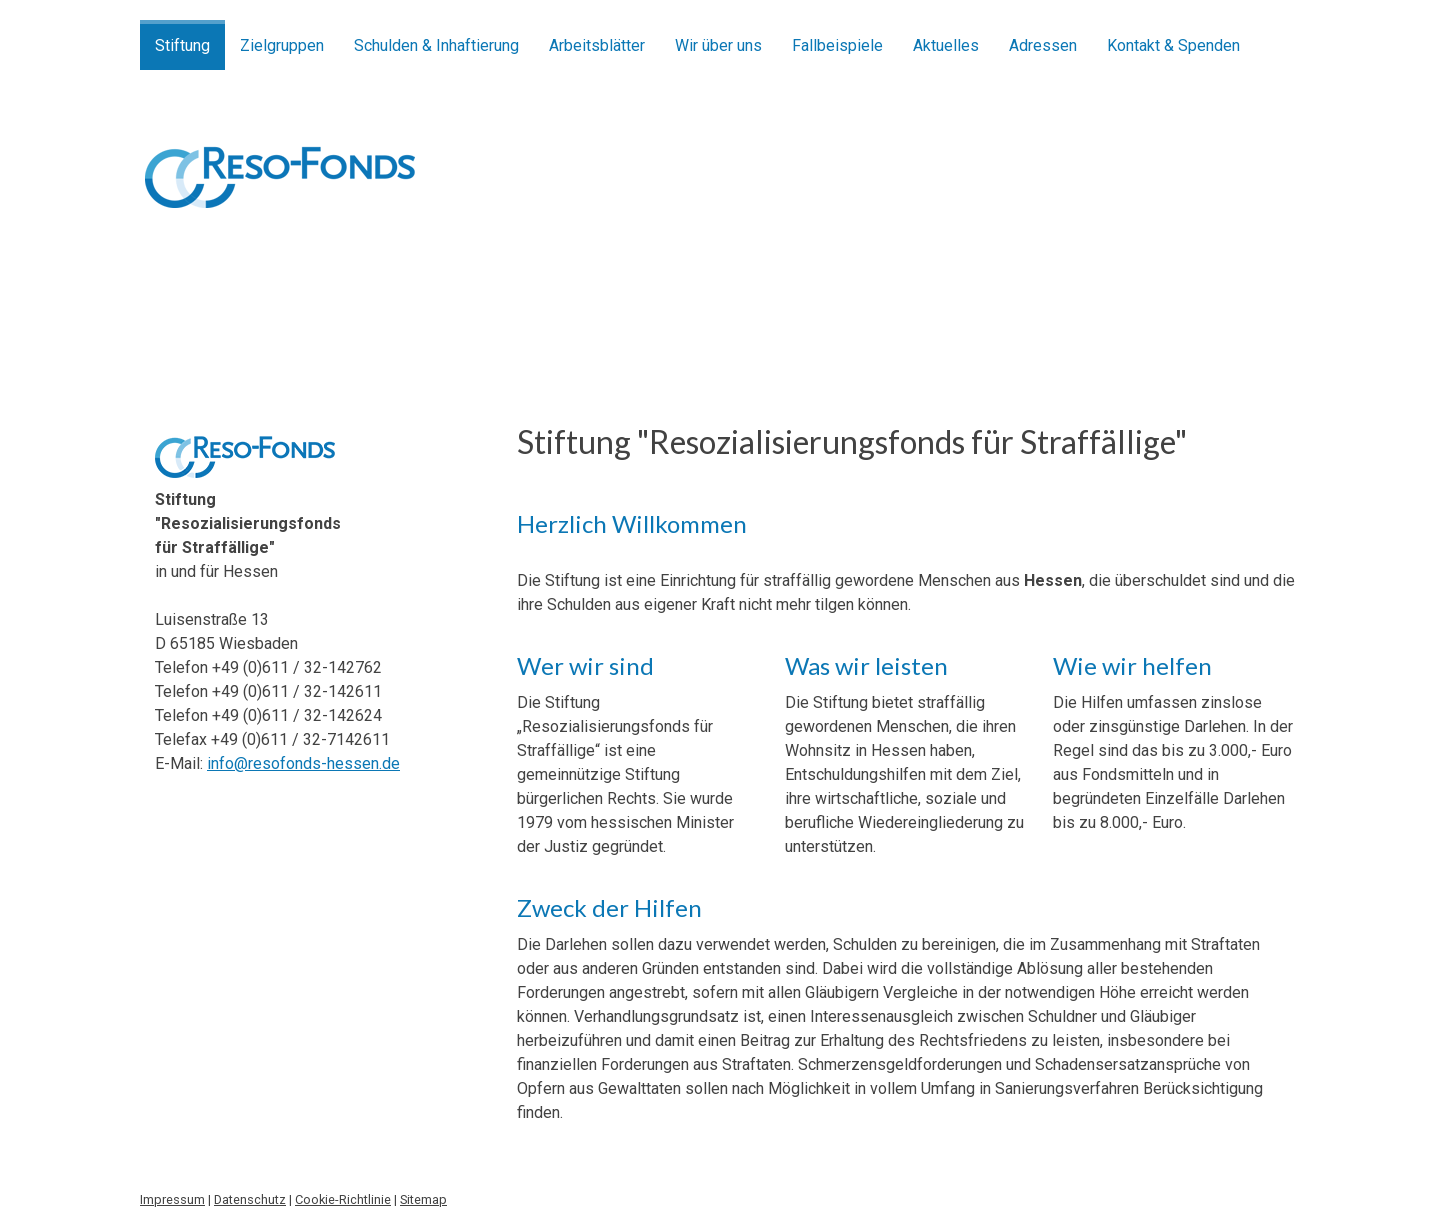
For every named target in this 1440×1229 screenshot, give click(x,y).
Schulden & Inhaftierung (436, 45)
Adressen (1043, 45)
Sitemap (423, 1199)
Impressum (172, 1199)
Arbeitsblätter (597, 45)
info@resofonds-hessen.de (303, 763)
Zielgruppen (282, 45)
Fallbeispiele (837, 45)
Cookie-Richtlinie (343, 1199)
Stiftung (182, 45)
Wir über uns (718, 45)
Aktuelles (946, 45)
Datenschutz (250, 1199)
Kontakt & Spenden (1173, 45)
